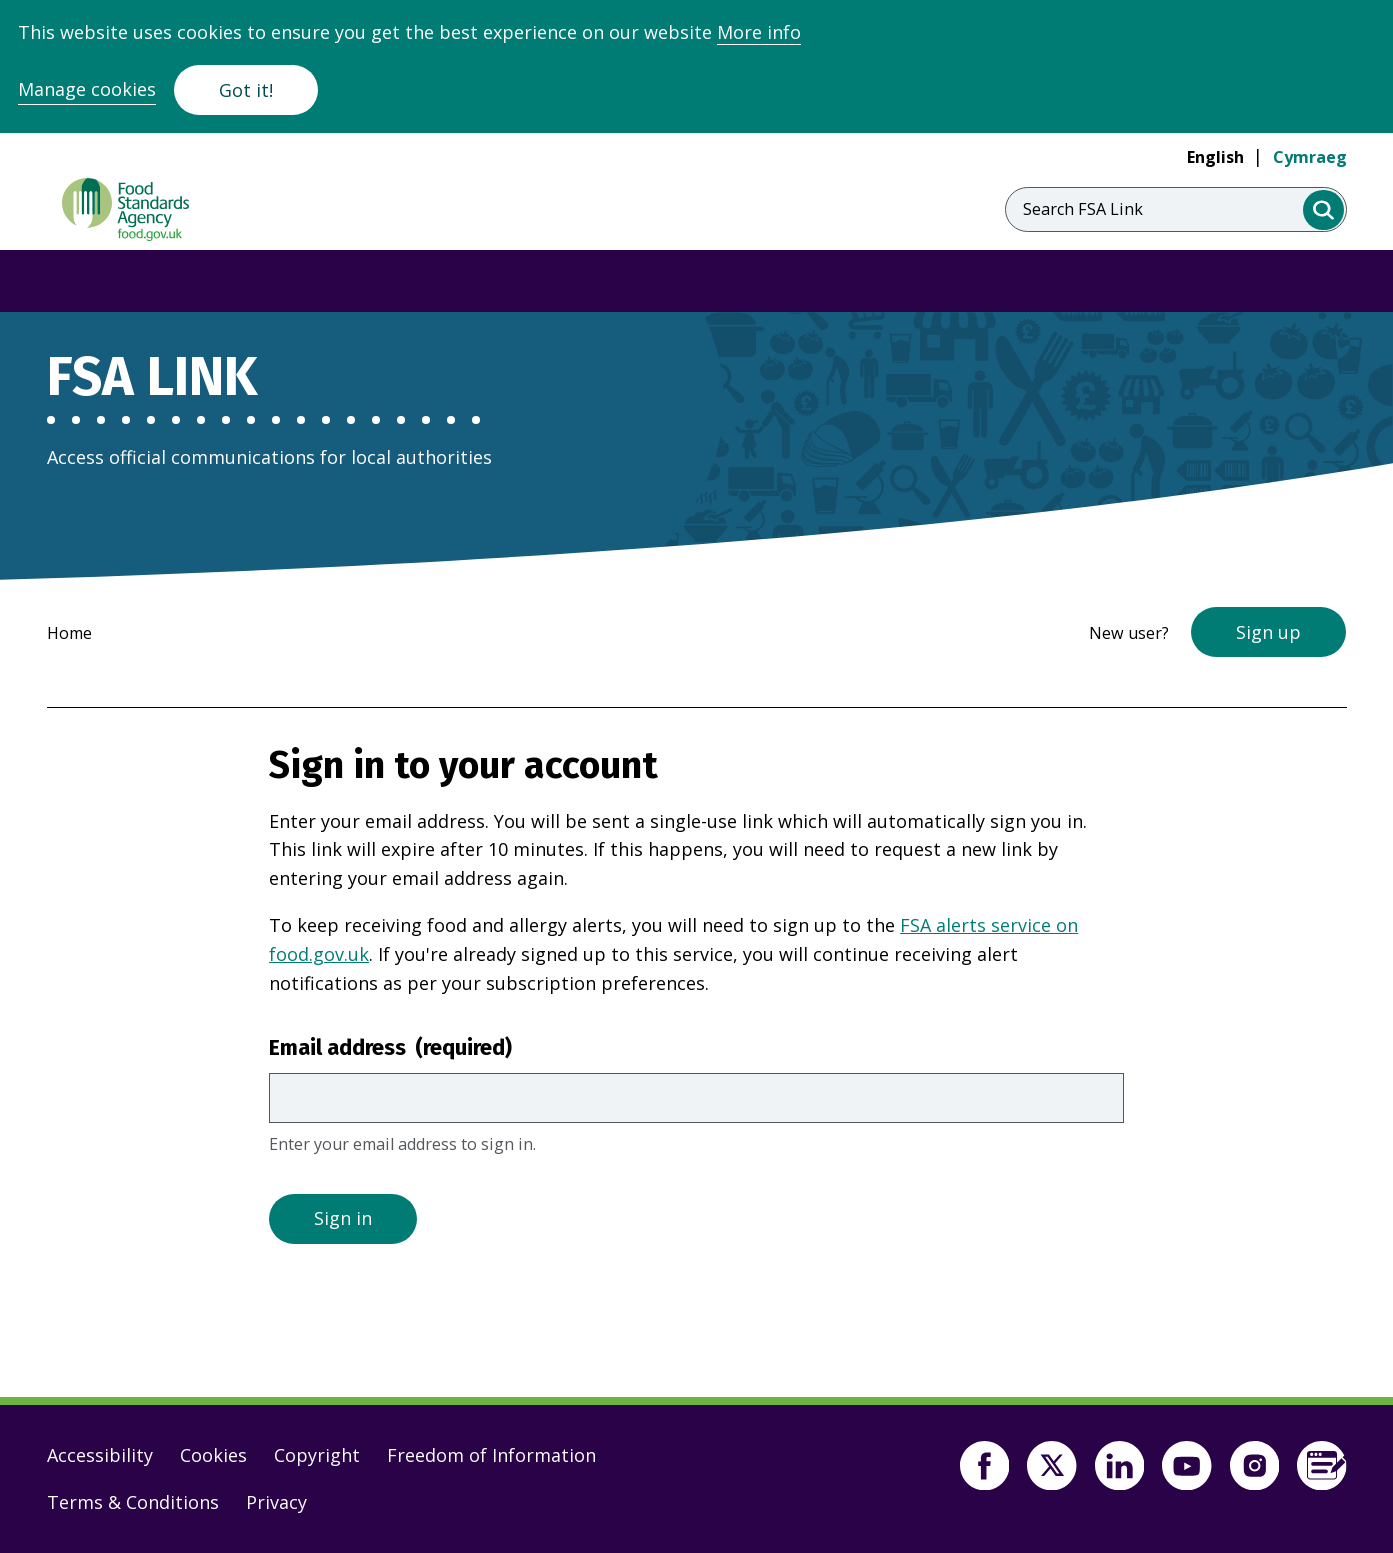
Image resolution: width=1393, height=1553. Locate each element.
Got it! (246, 90)
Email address (390, 1048)
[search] (1323, 210)
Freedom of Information (491, 1455)
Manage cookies (87, 89)
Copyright (317, 1455)
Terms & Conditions (133, 1502)
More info (759, 32)
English (1215, 157)
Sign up (1268, 632)
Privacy (276, 1502)
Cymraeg (1310, 157)
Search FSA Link (1083, 209)
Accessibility (100, 1455)
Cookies (213, 1455)
